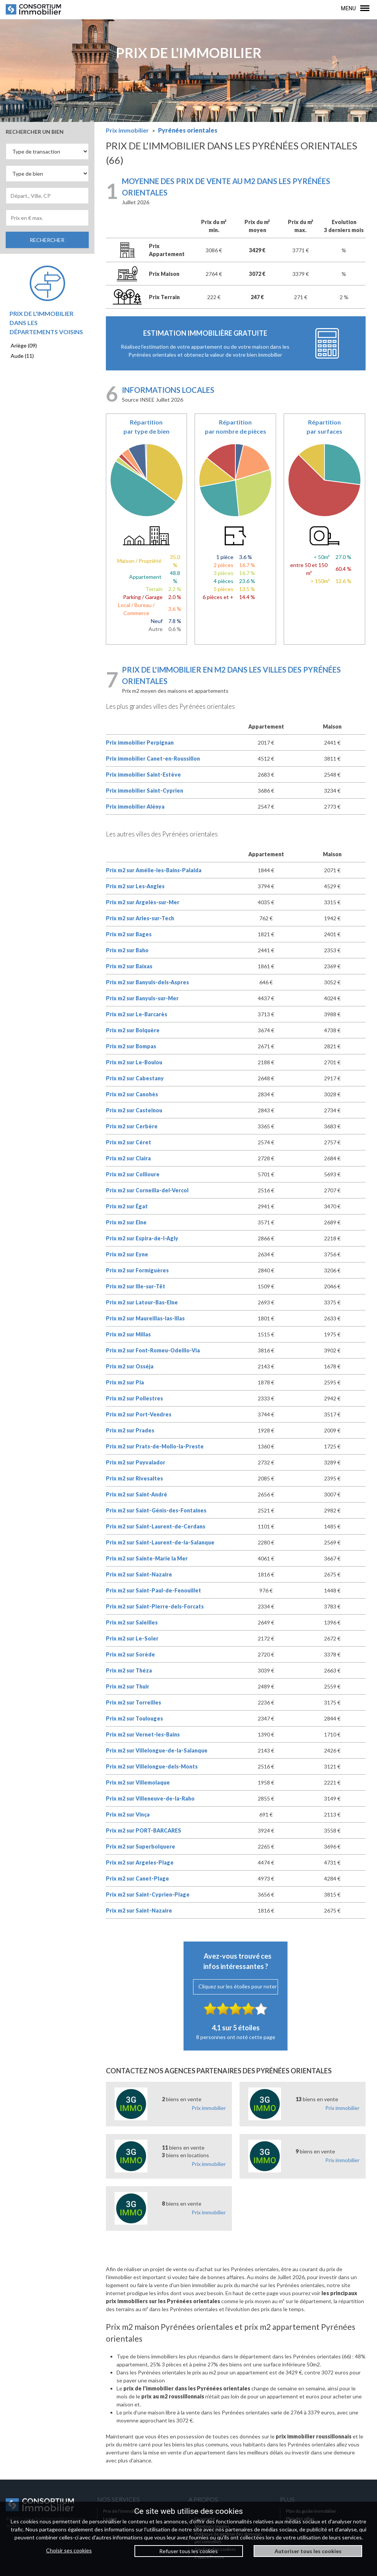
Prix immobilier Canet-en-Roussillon (153, 758)
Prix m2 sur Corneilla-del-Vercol (147, 1190)
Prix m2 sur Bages (129, 934)
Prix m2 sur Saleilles (132, 1622)
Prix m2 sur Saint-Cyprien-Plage (148, 1894)
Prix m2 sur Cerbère (132, 1126)
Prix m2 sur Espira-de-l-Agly (142, 1238)
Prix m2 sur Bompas (131, 1046)
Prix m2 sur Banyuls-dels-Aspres (147, 982)
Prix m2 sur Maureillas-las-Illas (145, 1318)
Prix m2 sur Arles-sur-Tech (140, 918)
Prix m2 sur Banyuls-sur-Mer (142, 998)
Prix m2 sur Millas (128, 1334)
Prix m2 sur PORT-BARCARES (143, 1830)
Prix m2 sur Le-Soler (132, 1638)
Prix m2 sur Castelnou (134, 1110)
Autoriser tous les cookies (308, 2551)
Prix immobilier (209, 2108)
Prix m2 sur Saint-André (136, 1494)
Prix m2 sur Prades (130, 1430)
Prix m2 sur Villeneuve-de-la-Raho (150, 1798)
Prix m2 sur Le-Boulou (134, 1062)
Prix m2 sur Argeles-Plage (140, 1862)
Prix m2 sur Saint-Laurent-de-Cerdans (155, 1526)
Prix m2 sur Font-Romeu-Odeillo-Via (153, 1350)
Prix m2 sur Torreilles (133, 1702)
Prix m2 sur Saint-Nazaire (139, 1574)
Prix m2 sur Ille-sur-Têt (135, 1286)
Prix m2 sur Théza (129, 1670)
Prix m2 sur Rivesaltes (134, 1478)
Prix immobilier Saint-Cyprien (144, 790)
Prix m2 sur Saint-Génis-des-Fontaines (156, 1510)
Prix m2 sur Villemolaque (138, 1782)
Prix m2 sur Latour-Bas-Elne (142, 1302)
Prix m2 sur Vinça (128, 1814)
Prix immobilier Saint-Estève (143, 774)
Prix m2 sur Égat (127, 1206)
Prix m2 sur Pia (125, 1382)
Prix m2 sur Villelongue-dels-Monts (152, 1766)
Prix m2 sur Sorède (130, 1654)
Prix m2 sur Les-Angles (135, 886)
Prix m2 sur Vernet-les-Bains (143, 1734)
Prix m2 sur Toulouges (134, 1718)
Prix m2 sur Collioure (133, 1174)
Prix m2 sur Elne (126, 1222)
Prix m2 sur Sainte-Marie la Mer (147, 1558)
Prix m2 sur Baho (127, 950)
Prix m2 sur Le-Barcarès (136, 1014)
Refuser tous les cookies (188, 2551)
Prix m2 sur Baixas (129, 966)
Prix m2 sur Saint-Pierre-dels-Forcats (155, 1606)
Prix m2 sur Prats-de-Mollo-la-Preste (155, 1446)
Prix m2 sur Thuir (127, 1686)
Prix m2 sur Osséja (129, 1366)
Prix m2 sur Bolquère (133, 1030)
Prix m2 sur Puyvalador (135, 1462)
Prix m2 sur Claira (128, 1158)
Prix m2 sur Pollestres (134, 1398)
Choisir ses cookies (69, 2550)
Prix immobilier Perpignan (140, 742)
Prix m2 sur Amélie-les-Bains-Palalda (153, 870)
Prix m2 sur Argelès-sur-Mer (142, 902)
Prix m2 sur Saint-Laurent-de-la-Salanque (160, 1542)
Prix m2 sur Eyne (127, 1254)
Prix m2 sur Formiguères (137, 1270)
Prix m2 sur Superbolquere (140, 1846)
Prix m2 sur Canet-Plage (137, 1878)
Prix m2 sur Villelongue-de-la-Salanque (157, 1750)
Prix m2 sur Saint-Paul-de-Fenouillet (153, 1590)
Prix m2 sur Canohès (132, 1094)
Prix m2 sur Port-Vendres (138, 1414)
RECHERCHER (47, 240)
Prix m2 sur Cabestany (135, 1078)
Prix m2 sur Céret (128, 1142)
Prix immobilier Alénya (135, 806)
